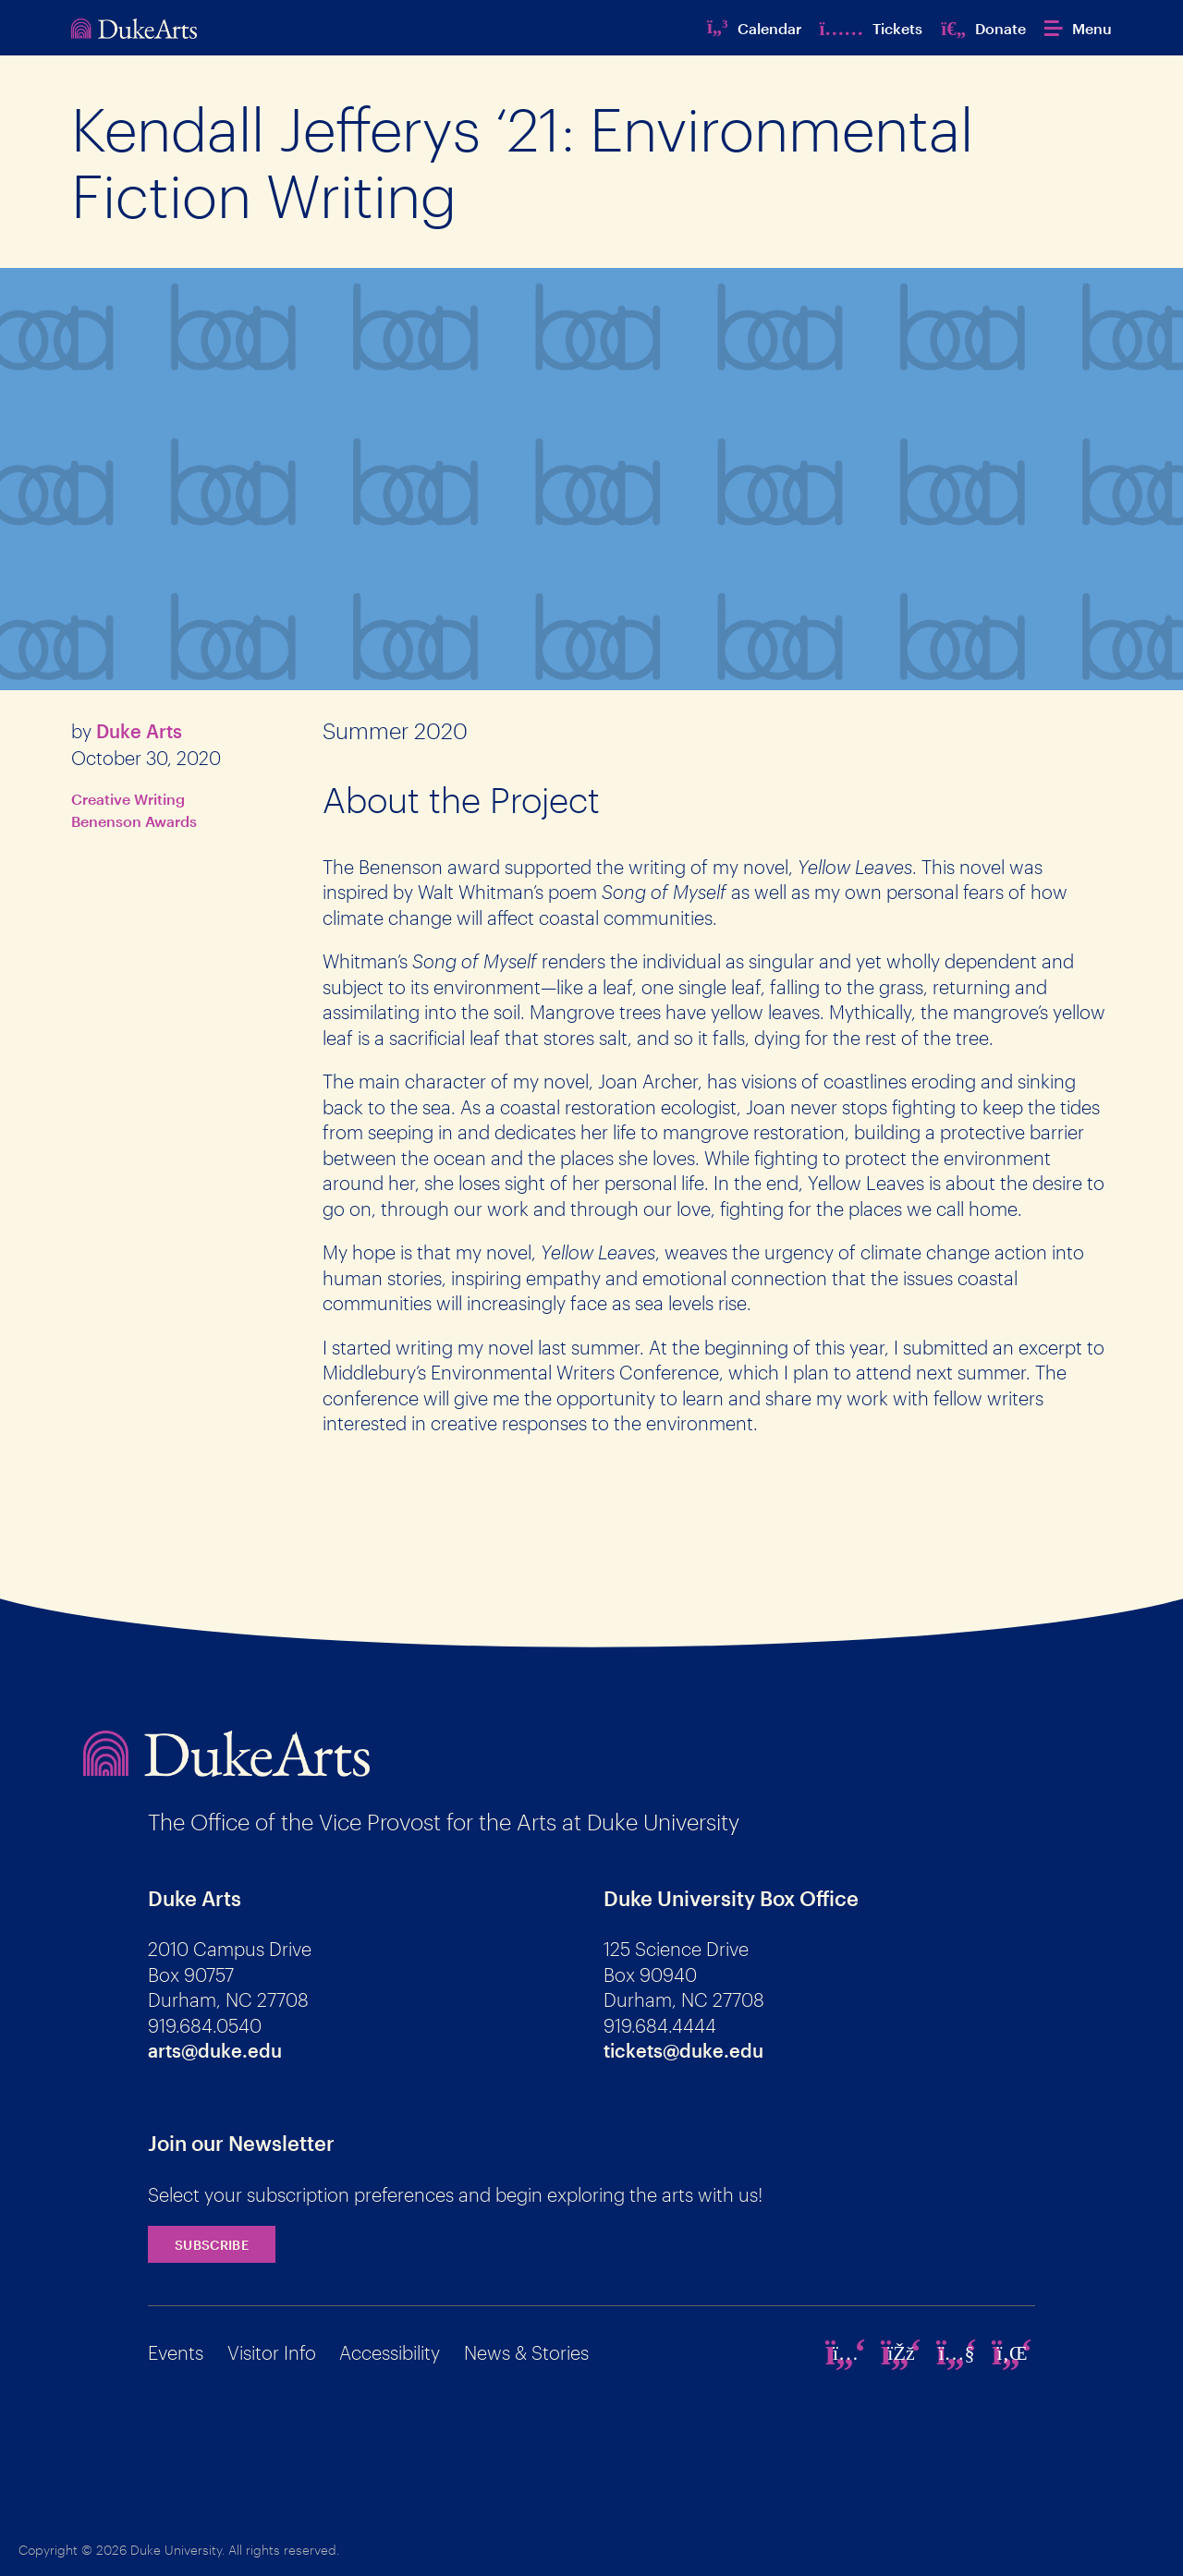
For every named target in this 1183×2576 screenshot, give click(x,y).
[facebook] (901, 2352)
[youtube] (956, 2352)
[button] (1078, 28)
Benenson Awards (134, 821)
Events (175, 2352)
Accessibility (389, 2352)
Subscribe (212, 2245)
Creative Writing (128, 799)
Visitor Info (271, 2352)
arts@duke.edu (215, 2050)
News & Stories (526, 2352)
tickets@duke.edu (683, 2050)
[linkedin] (1012, 2352)
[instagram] (846, 2352)
